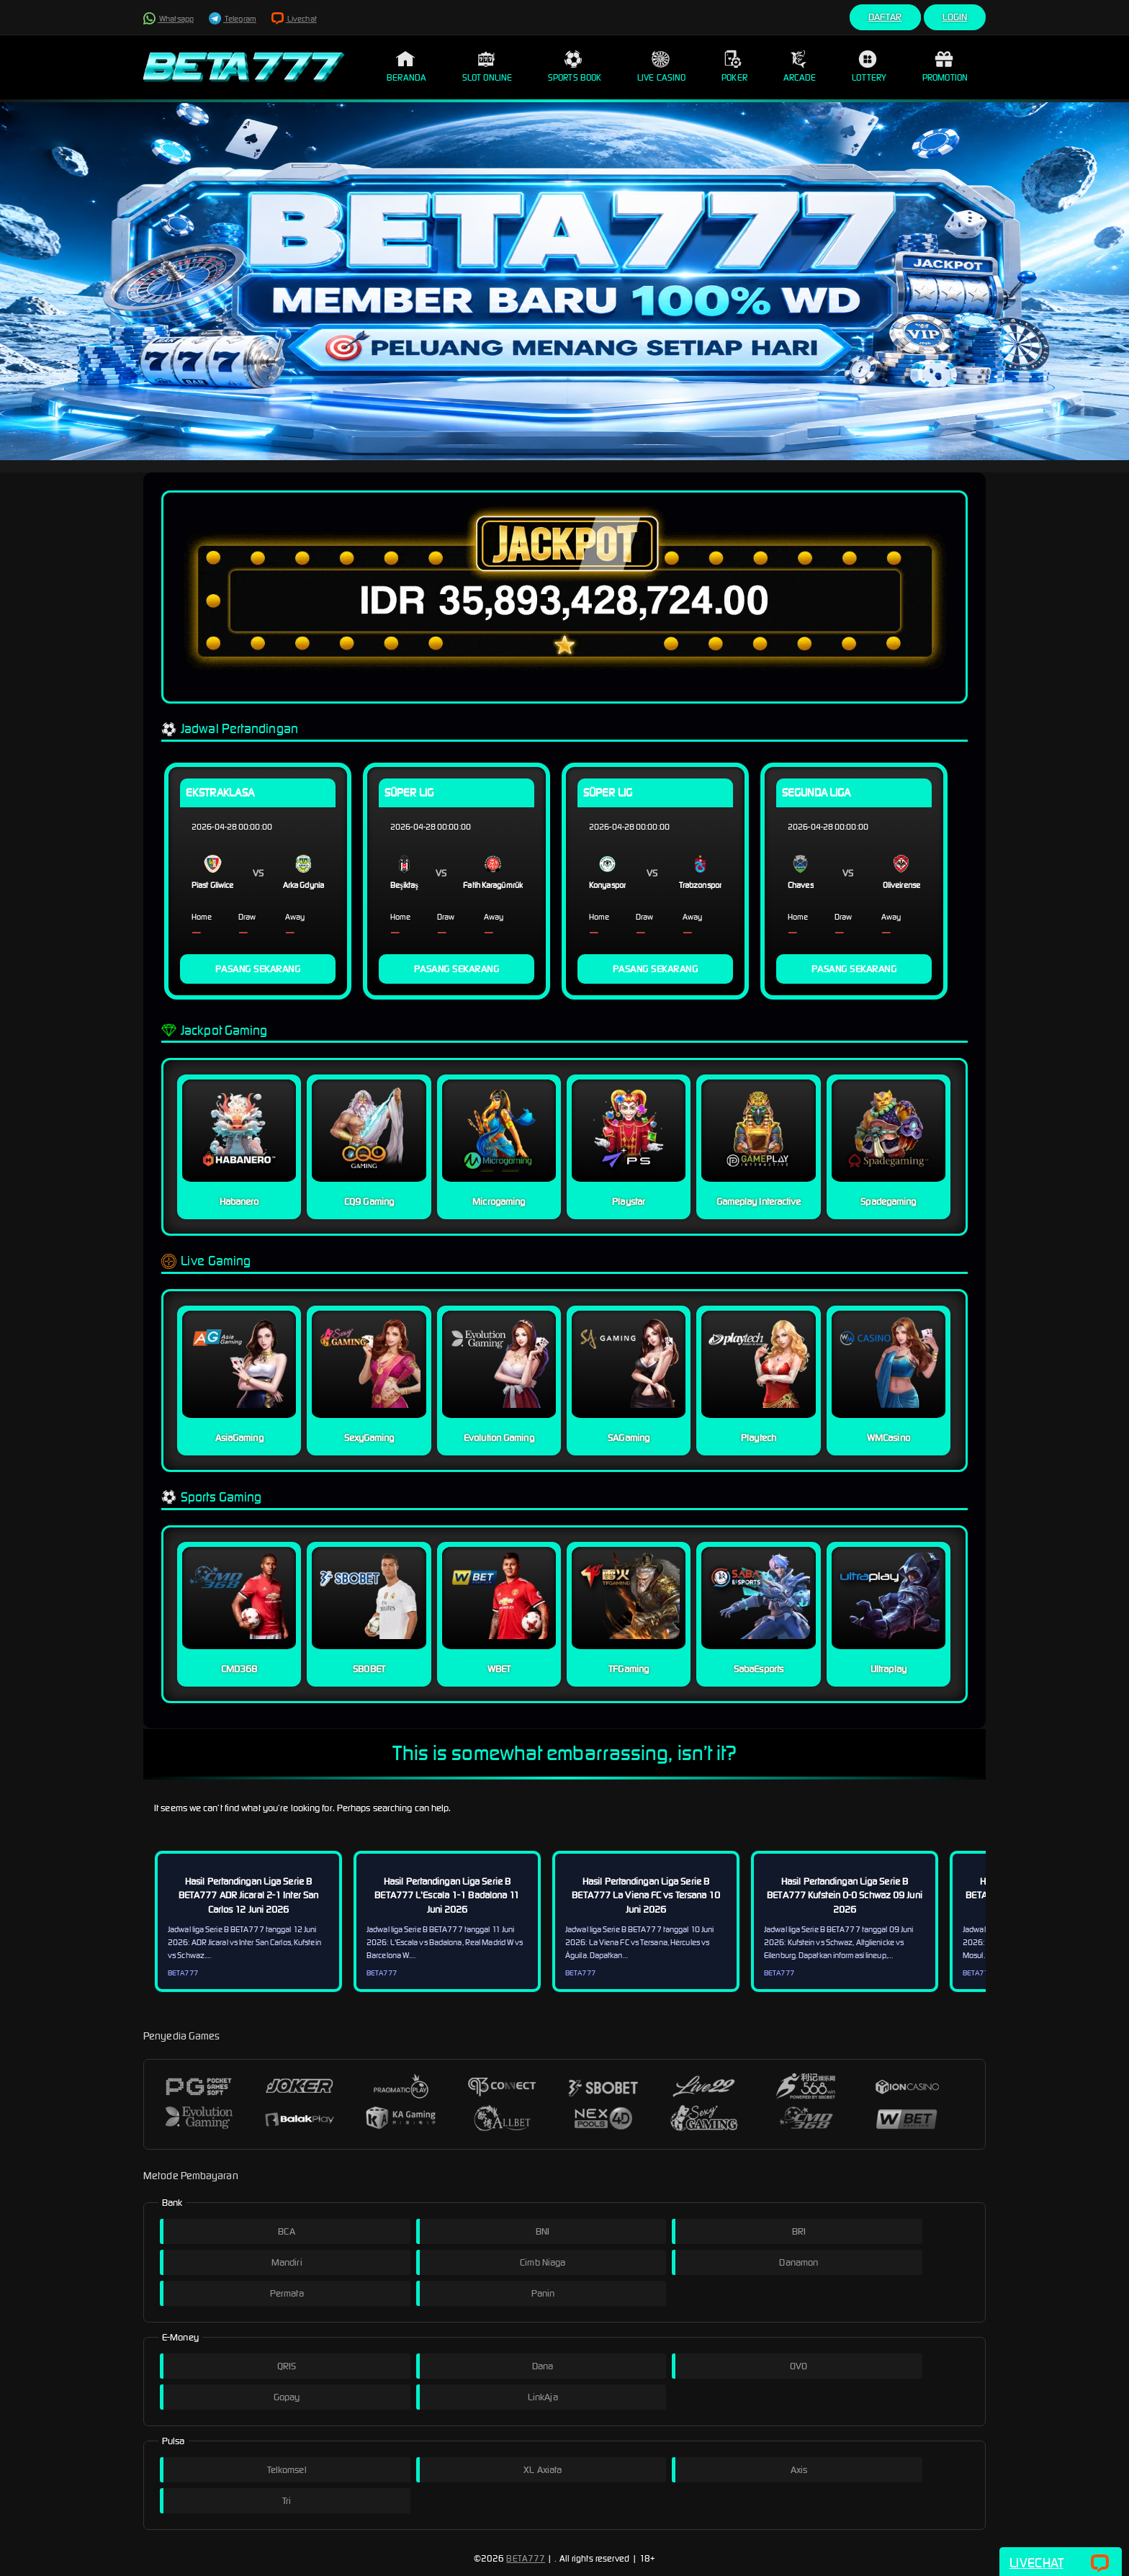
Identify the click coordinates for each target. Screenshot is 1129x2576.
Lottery (869, 66)
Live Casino (661, 66)
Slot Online (487, 66)
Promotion (945, 66)
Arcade (800, 66)
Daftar (885, 17)
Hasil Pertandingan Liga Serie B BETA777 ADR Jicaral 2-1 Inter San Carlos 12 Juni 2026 (248, 1895)
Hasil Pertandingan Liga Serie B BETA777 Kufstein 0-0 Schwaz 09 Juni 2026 (844, 1895)
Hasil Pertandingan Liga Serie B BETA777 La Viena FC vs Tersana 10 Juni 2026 (645, 1895)
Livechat (294, 19)
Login (955, 17)
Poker (734, 66)
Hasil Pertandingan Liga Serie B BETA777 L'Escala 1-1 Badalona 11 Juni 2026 (446, 1895)
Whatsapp (168, 19)
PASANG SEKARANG (258, 969)
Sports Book (574, 66)
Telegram (232, 19)
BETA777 (525, 2558)
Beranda (406, 66)
